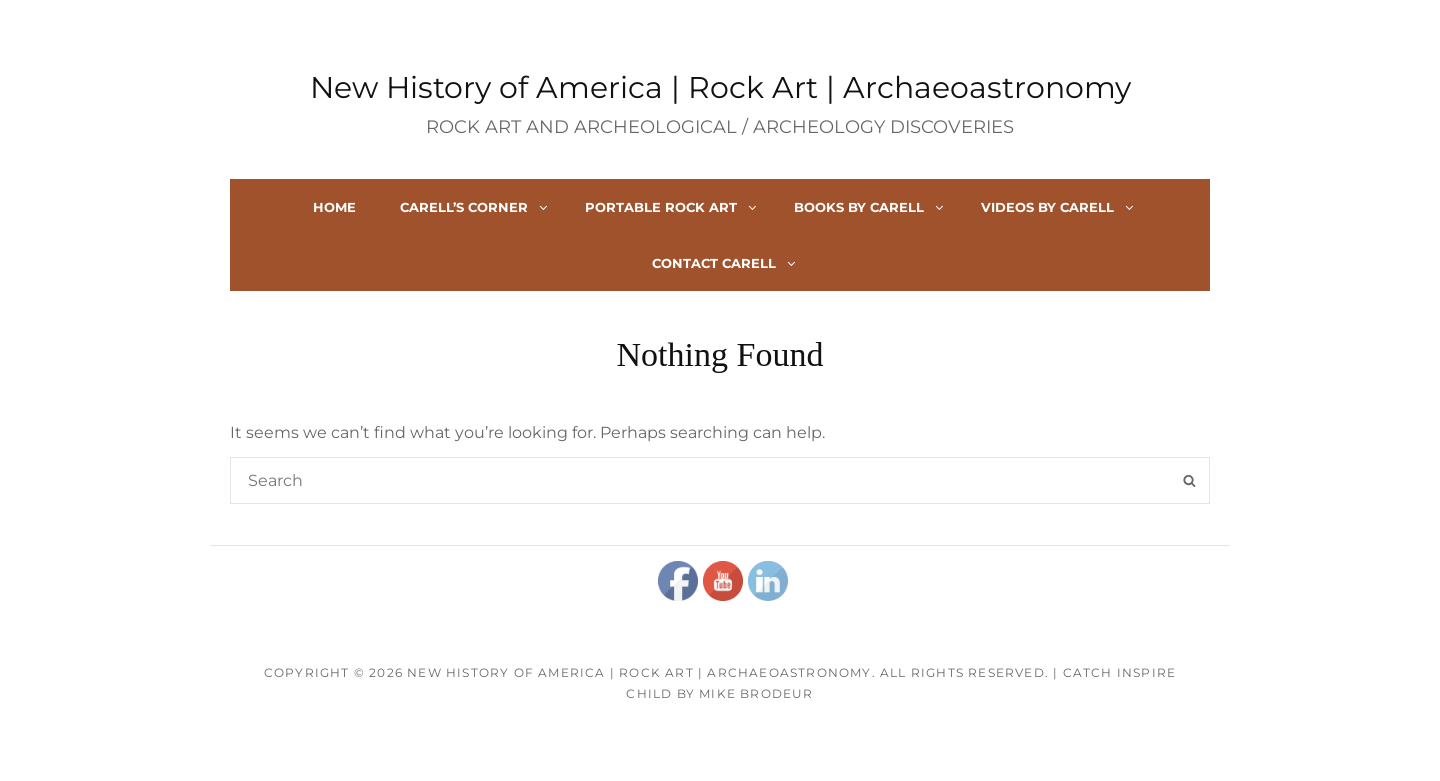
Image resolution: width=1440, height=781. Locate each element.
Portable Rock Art (672, 207)
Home (334, 207)
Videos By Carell (1058, 207)
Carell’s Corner (475, 207)
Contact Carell (725, 263)
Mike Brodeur (756, 693)
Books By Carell (870, 207)
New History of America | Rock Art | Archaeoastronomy (720, 87)
